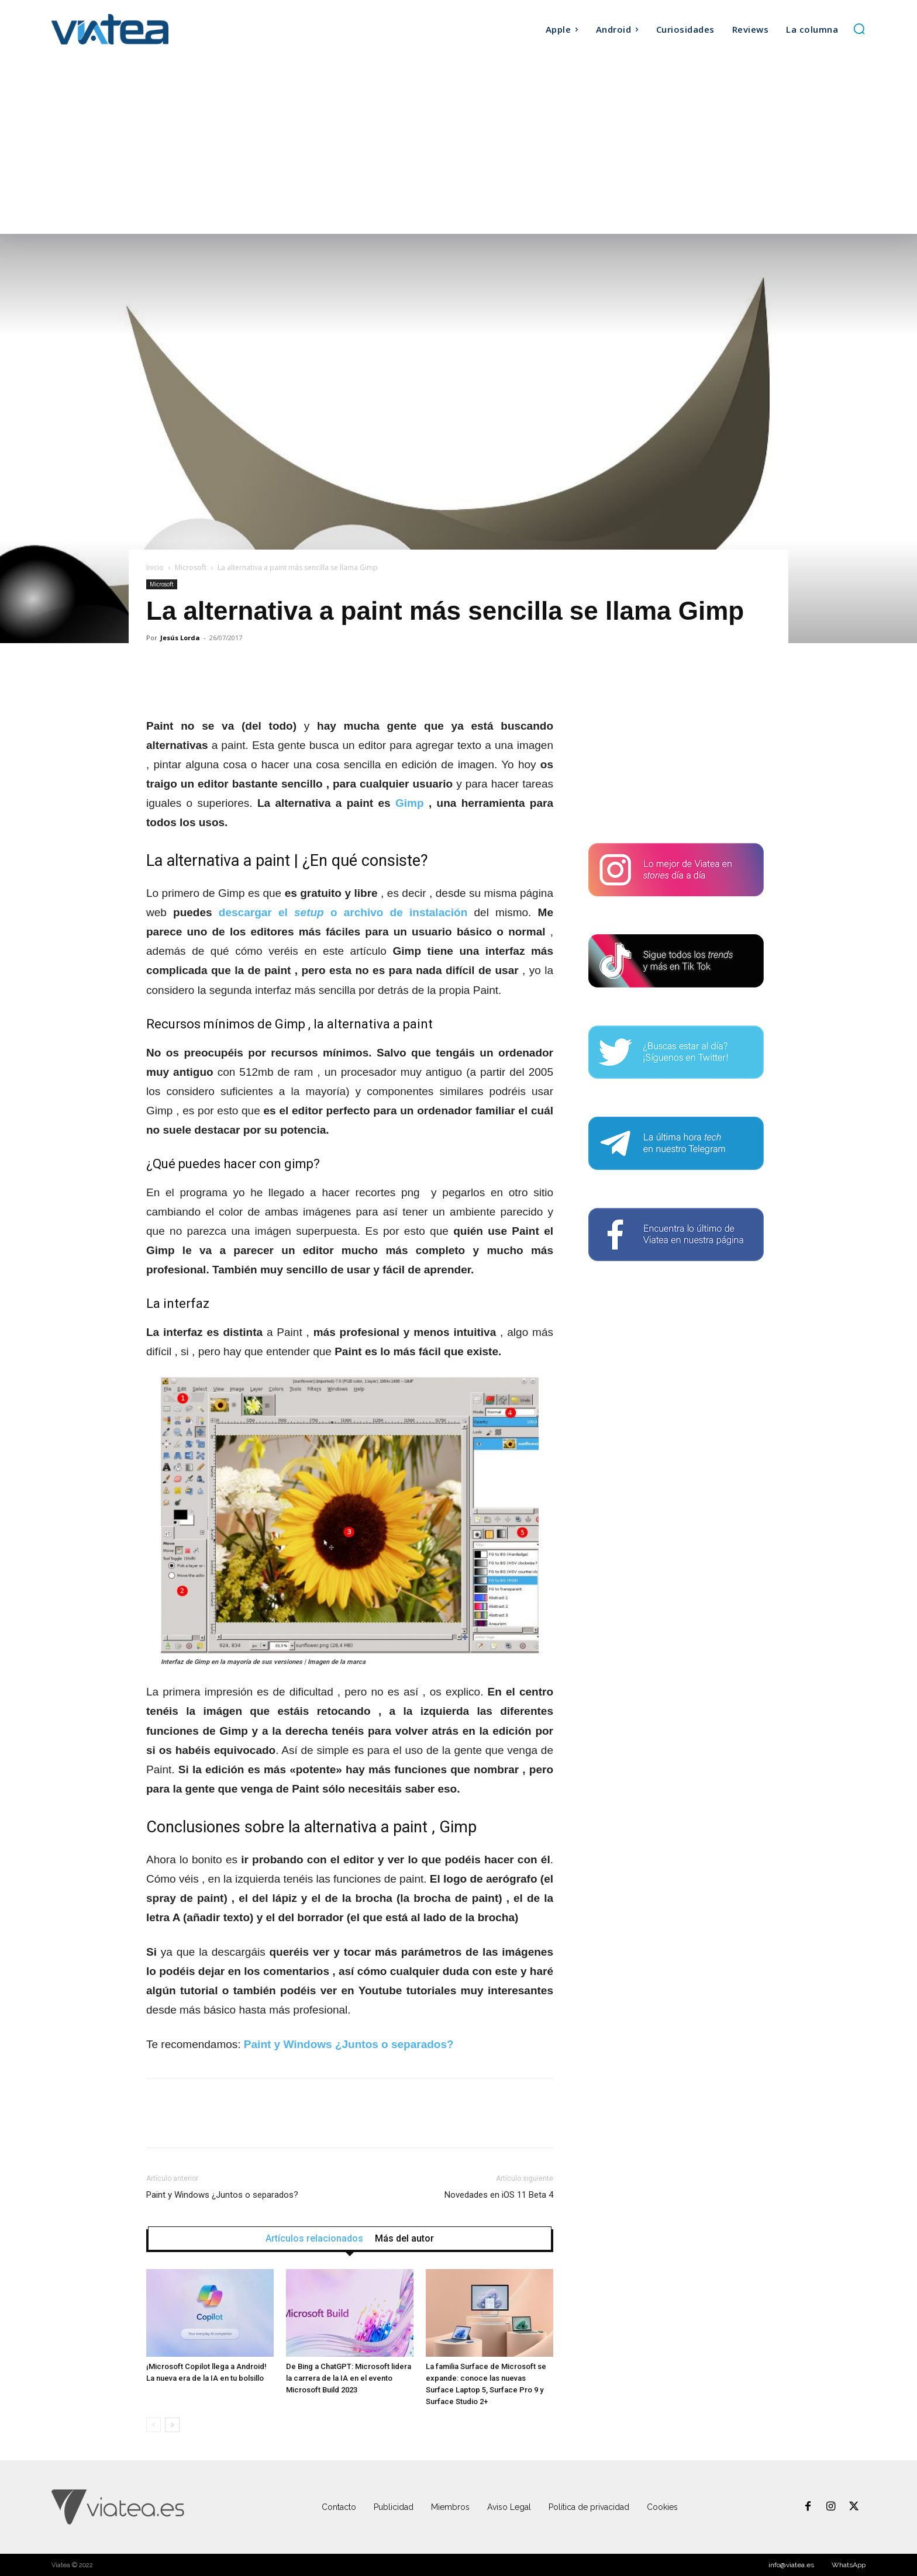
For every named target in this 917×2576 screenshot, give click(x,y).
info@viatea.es (791, 2565)
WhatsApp (849, 2565)
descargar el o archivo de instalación (343, 912)
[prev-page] (153, 2425)
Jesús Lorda (180, 637)
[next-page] (172, 2425)
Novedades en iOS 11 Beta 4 (498, 2195)
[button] (859, 28)
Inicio (155, 567)
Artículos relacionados (314, 2238)
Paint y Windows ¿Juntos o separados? (222, 2195)
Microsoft (190, 567)
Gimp (409, 803)
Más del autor (404, 2238)
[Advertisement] (458, 146)
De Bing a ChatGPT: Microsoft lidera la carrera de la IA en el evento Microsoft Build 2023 (348, 2378)
